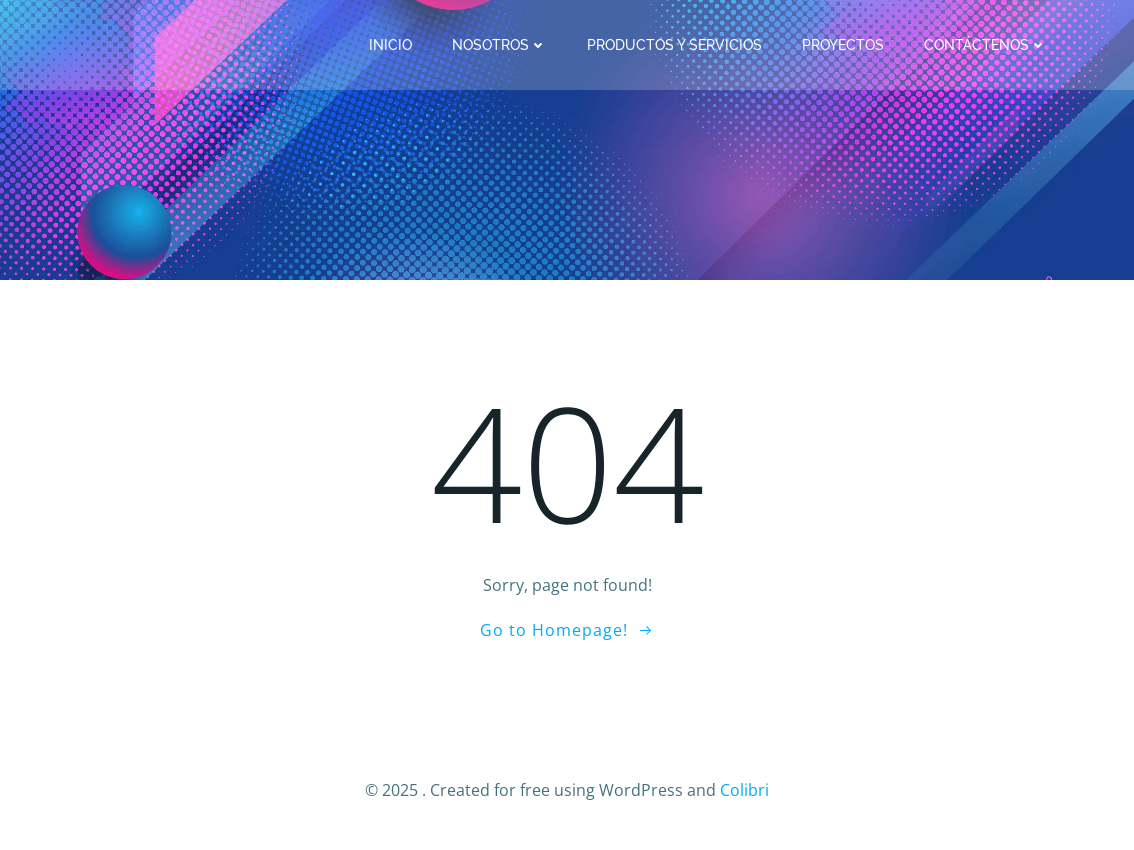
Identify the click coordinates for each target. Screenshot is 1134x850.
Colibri (744, 790)
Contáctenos (985, 45)
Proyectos (843, 45)
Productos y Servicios (674, 45)
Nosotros (499, 45)
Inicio (390, 45)
